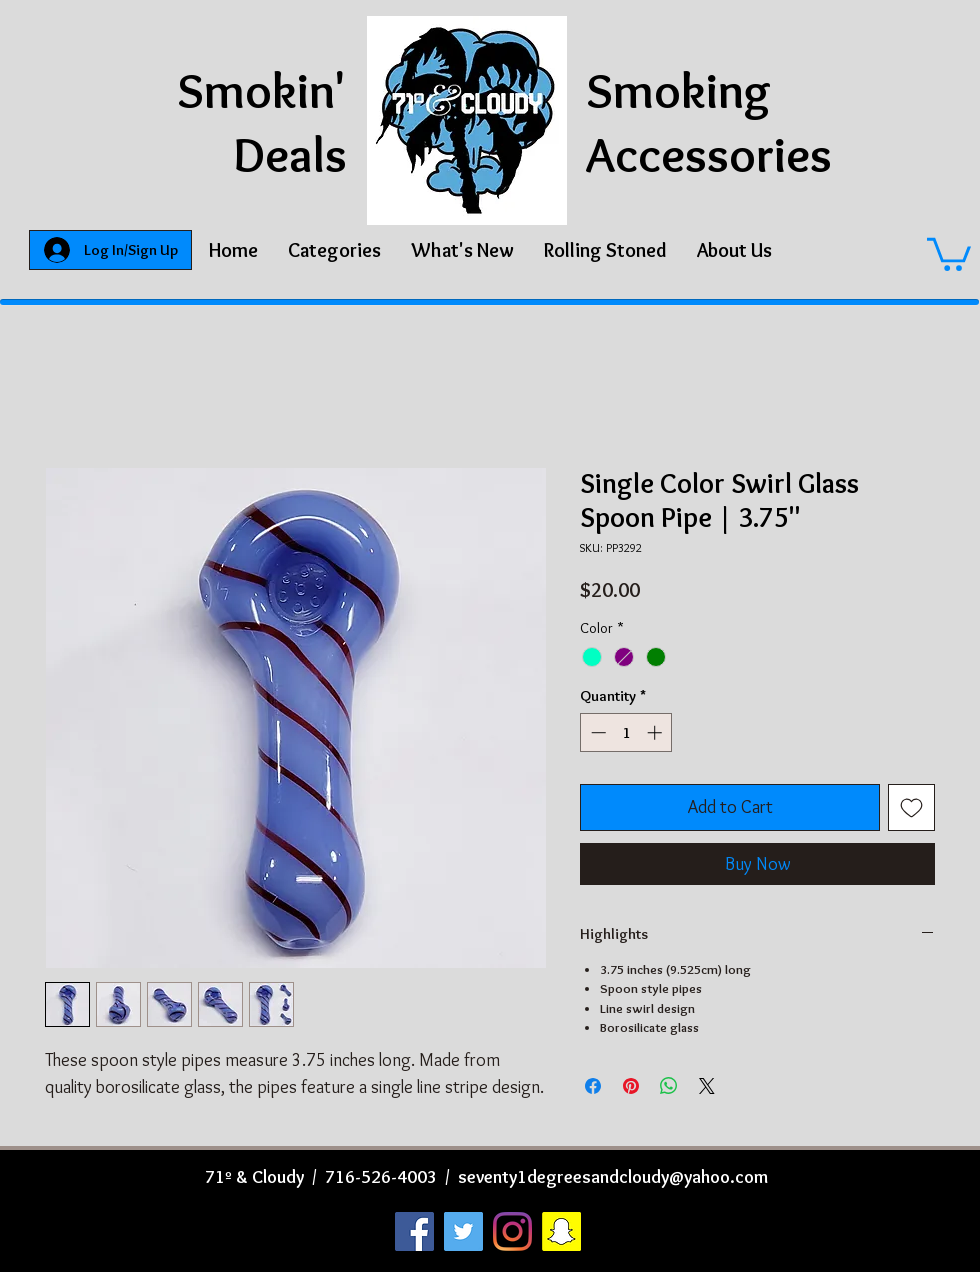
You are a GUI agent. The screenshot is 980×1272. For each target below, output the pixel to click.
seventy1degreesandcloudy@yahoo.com (613, 1177)
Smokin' (262, 90)
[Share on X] (707, 1086)
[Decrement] (596, 732)
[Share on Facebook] (593, 1086)
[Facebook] (414, 1231)
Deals (290, 154)
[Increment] (656, 732)
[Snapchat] (561, 1231)
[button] (334, 250)
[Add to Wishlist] (911, 807)
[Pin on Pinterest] (631, 1086)
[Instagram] (512, 1231)
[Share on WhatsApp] (669, 1086)
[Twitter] (463, 1231)
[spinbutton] (626, 732)
